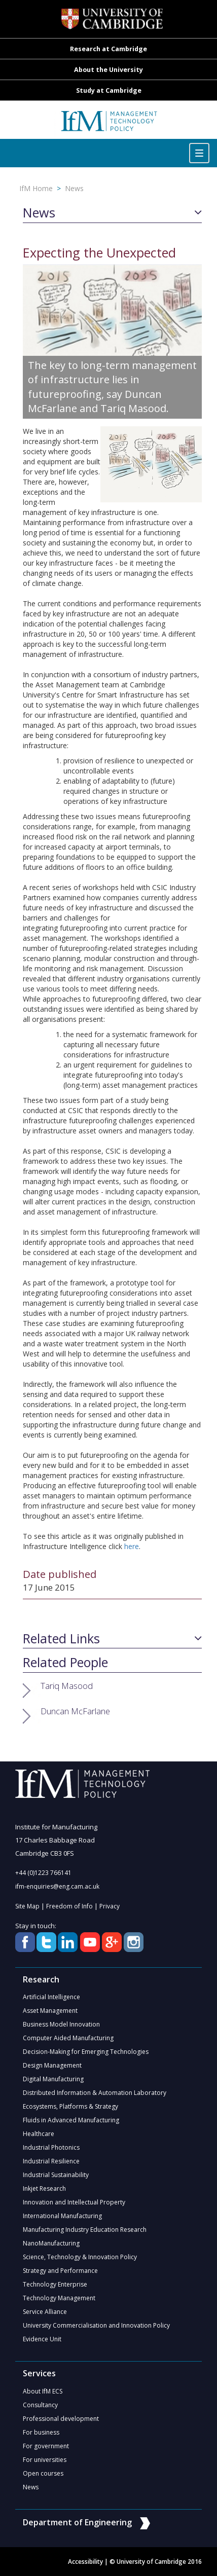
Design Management (52, 2065)
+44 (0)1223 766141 (43, 1872)
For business (41, 2432)
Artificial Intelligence (51, 1997)
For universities (44, 2459)
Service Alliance (45, 2311)
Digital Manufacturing (53, 2079)
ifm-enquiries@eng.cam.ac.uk (57, 1886)
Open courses (43, 2473)
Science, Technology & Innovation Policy (80, 2257)
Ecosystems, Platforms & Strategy (70, 2106)
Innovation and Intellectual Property (74, 2202)
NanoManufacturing (51, 2243)
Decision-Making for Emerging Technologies (86, 2051)
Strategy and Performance (60, 2270)
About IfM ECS (42, 2391)
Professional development (61, 2418)
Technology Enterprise (55, 2284)
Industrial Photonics (51, 2147)
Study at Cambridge (108, 90)
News (74, 188)
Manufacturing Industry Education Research (85, 2229)
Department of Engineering (86, 2522)
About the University (108, 69)
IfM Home (36, 188)
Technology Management (59, 2298)
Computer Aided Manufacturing (68, 2038)
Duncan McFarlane (75, 1711)
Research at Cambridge (108, 49)
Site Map (27, 1906)
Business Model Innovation (61, 2024)
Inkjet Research (44, 2188)
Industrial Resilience (51, 2161)
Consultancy (40, 2405)
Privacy (109, 1906)
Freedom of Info (69, 1906)
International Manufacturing (62, 2216)
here (131, 1546)
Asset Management (50, 2010)
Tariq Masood (67, 1685)
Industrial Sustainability (56, 2174)
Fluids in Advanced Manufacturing (71, 2120)
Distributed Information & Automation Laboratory (94, 2092)
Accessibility (85, 2561)
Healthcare (38, 2133)
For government (46, 2446)
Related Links (61, 1639)
